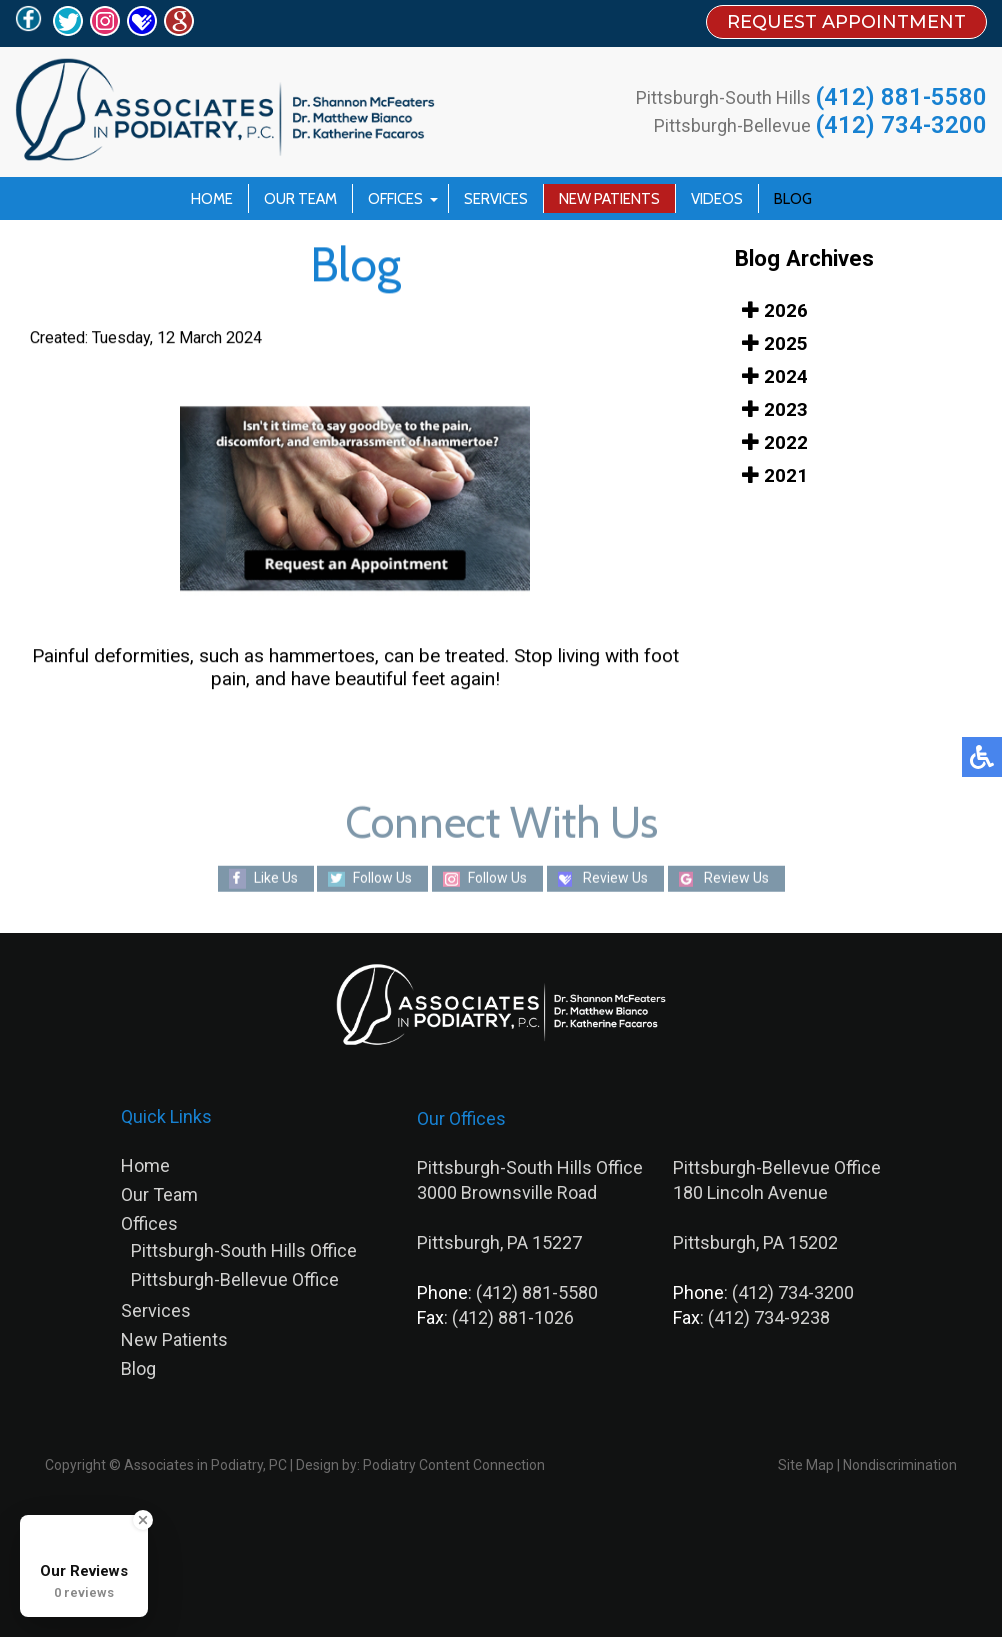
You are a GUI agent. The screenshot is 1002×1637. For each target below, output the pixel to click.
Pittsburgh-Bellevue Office (235, 1279)
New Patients (609, 199)
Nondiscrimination (900, 1465)
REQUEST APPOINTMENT (846, 22)
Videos (717, 199)
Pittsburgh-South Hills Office (244, 1250)
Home (212, 199)
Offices (395, 199)
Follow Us (382, 878)
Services (496, 199)
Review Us (615, 878)
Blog (793, 199)
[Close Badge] (143, 1520)
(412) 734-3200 (901, 125)
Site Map (806, 1465)
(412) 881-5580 (901, 97)
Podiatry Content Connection (454, 1465)
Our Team (300, 199)
